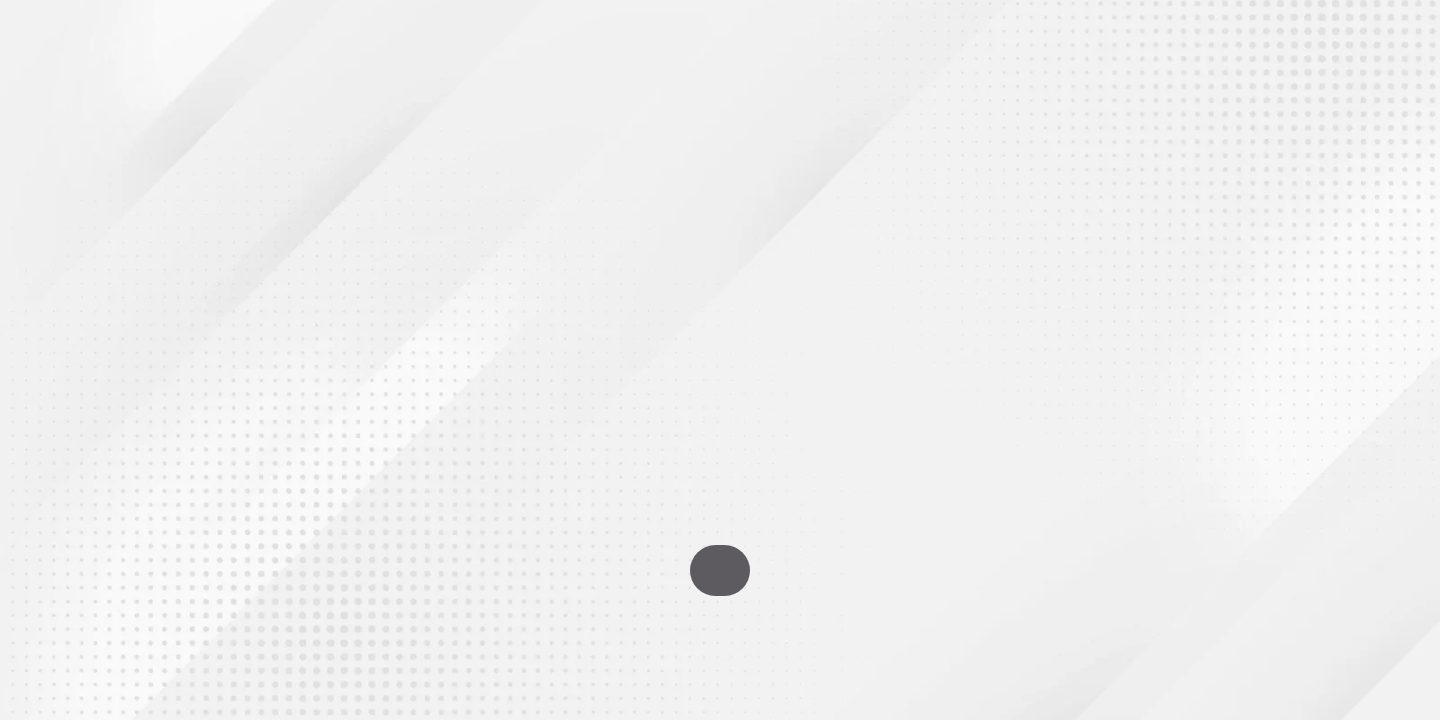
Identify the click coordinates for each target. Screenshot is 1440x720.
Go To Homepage (720, 570)
